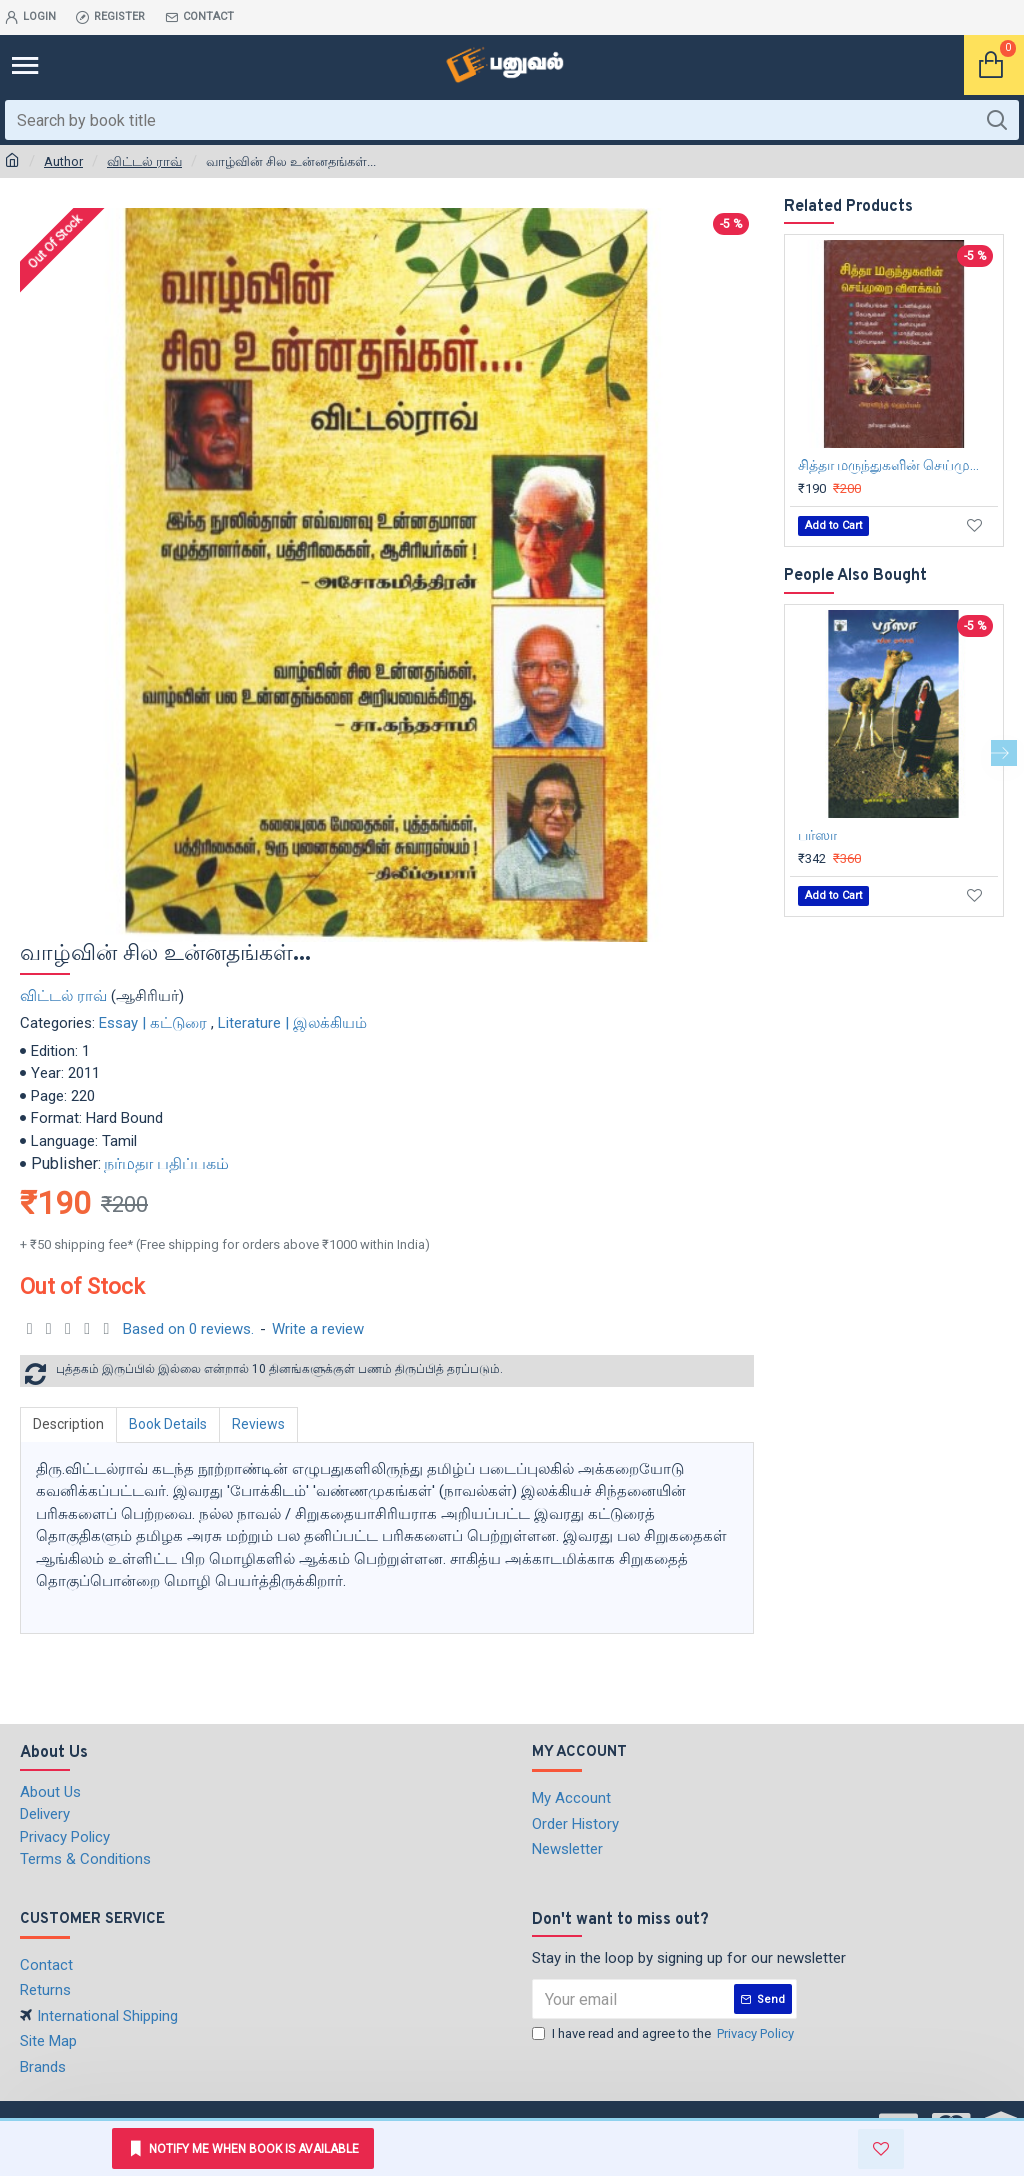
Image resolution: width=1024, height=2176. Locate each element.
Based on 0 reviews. (188, 1329)
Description (68, 1424)
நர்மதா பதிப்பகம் (166, 1163)
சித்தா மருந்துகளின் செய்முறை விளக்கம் (898, 465)
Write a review (318, 1329)
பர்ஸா (817, 835)
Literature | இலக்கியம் (292, 1023)
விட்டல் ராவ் (144, 161)
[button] (1004, 753)
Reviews (258, 1424)
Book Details (168, 1424)
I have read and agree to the (664, 2034)
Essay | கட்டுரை (153, 1023)
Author (63, 161)
